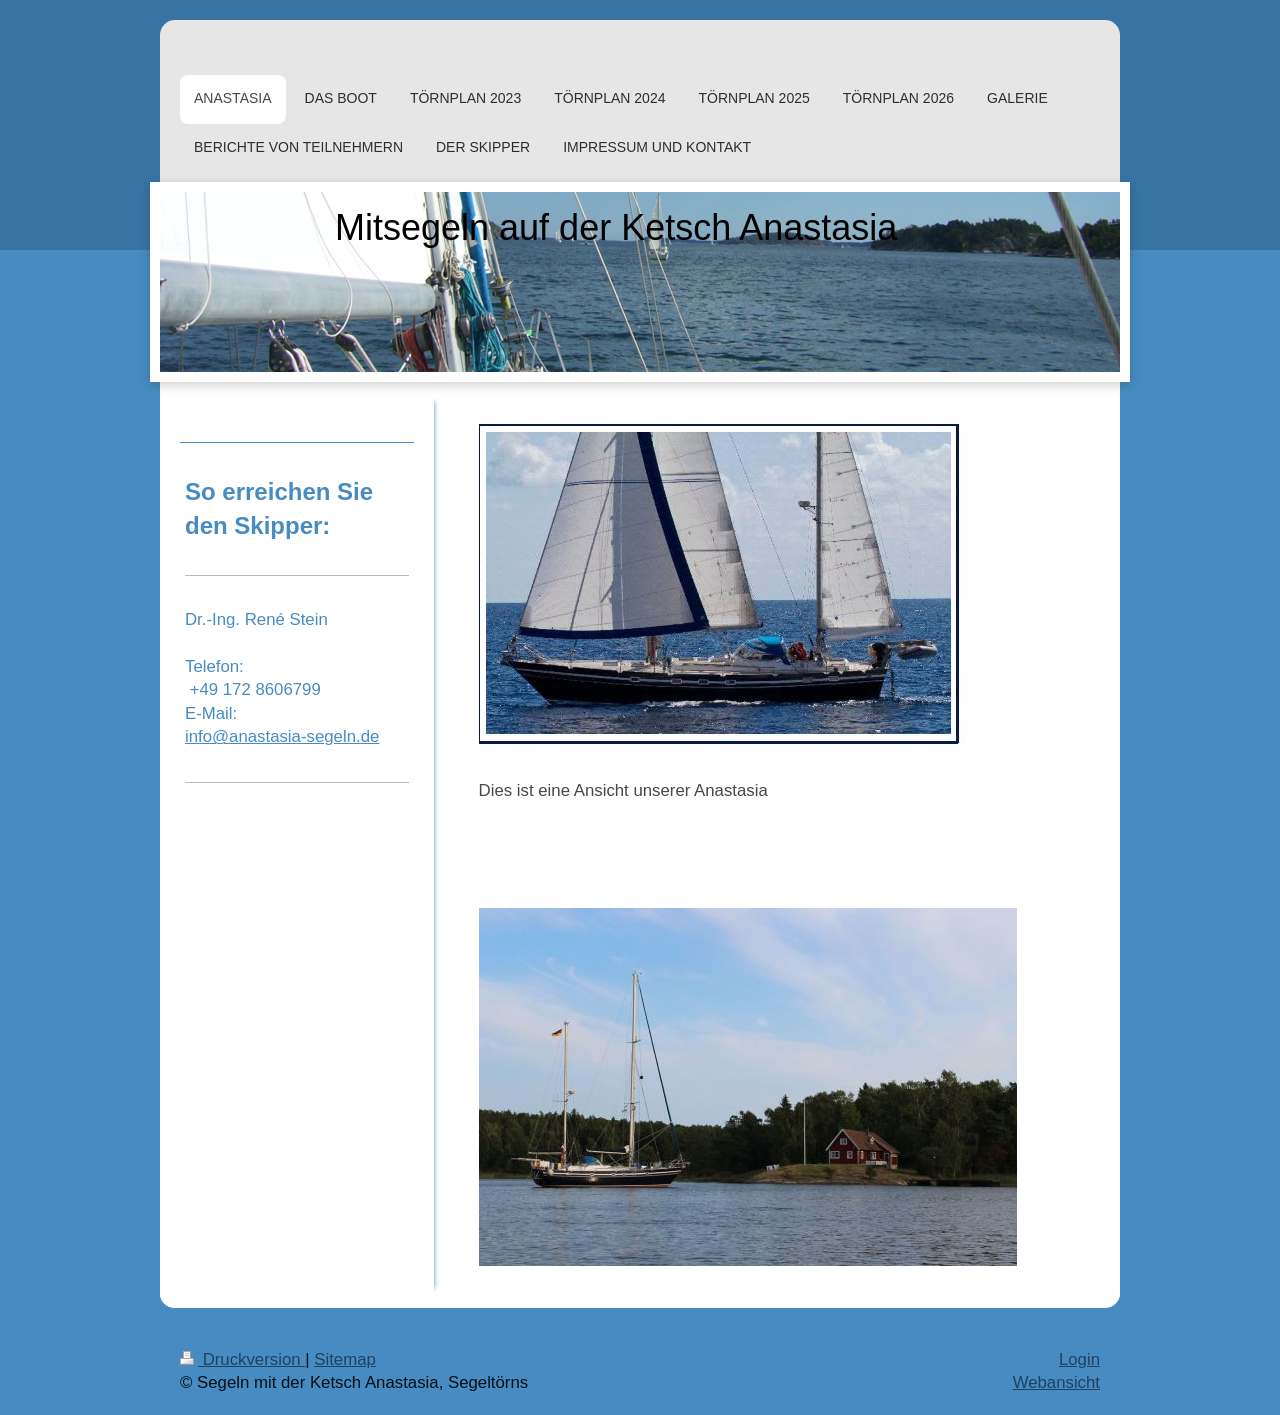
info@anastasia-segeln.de (282, 736)
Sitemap (345, 1359)
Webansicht (1056, 1382)
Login (1079, 1359)
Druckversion (242, 1359)
